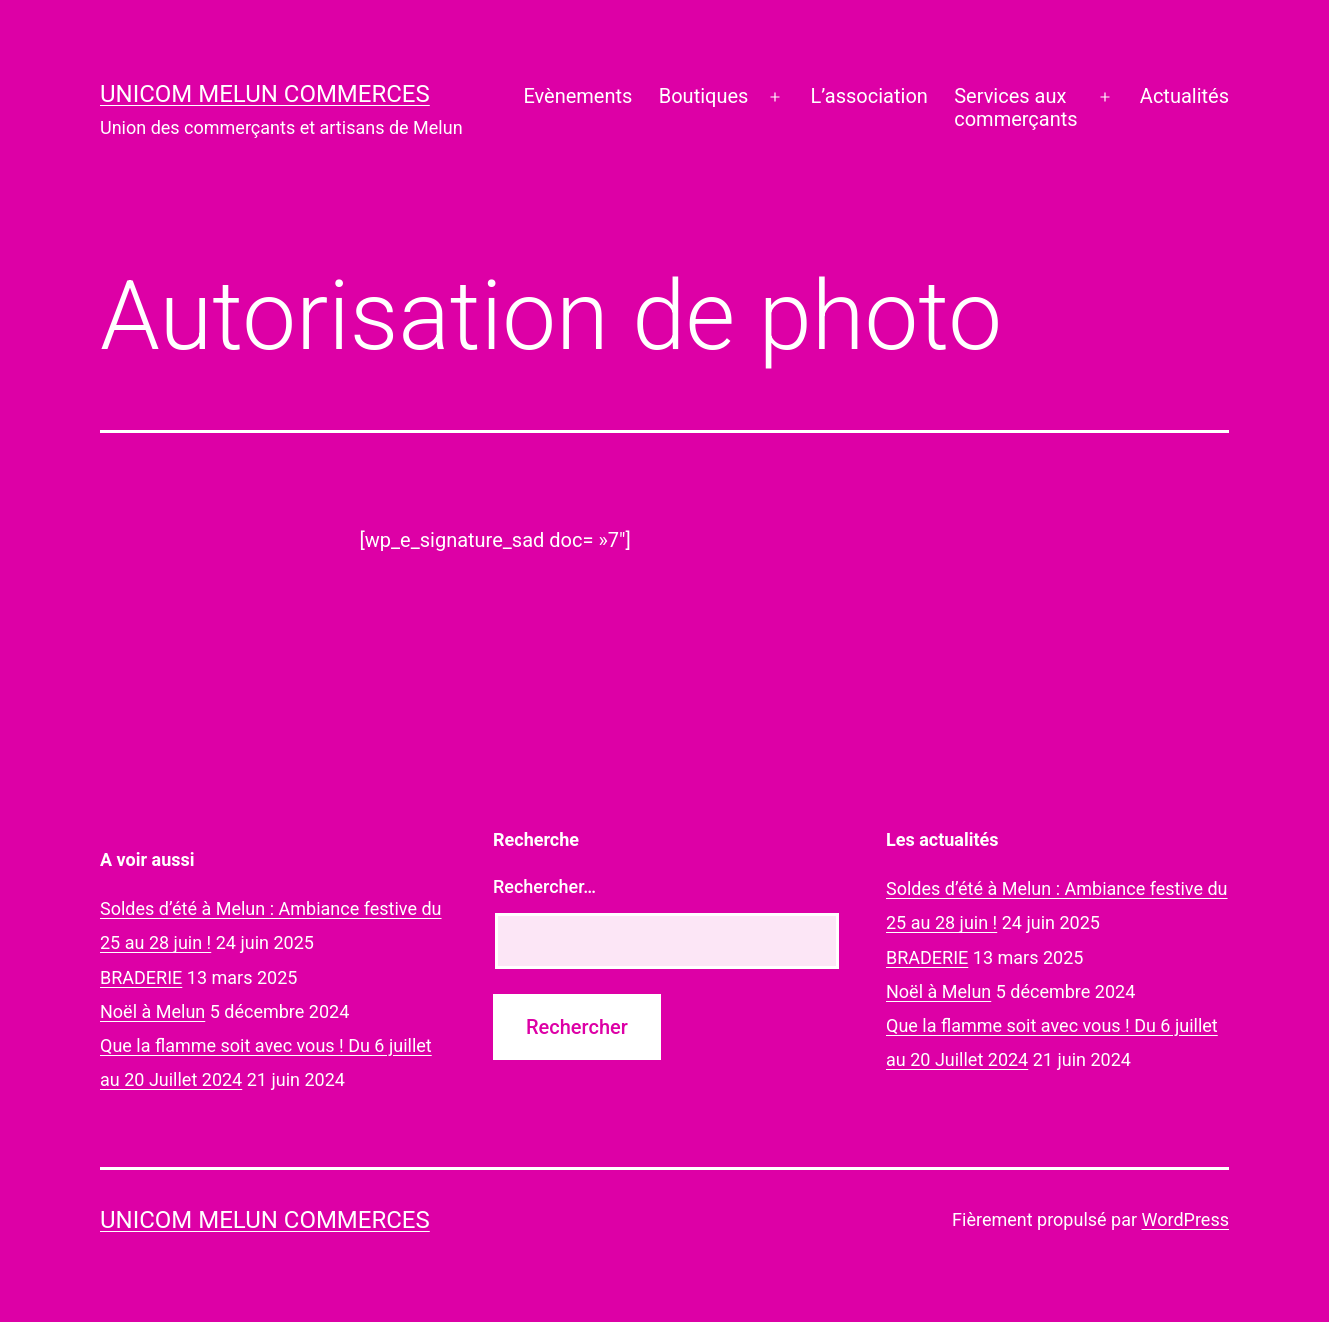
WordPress (1185, 1219)
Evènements (577, 96)
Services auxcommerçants (1015, 107)
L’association (869, 96)
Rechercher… (544, 886)
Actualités (1184, 96)
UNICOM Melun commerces (265, 94)
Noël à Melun (152, 1011)
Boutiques (704, 96)
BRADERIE (141, 977)
